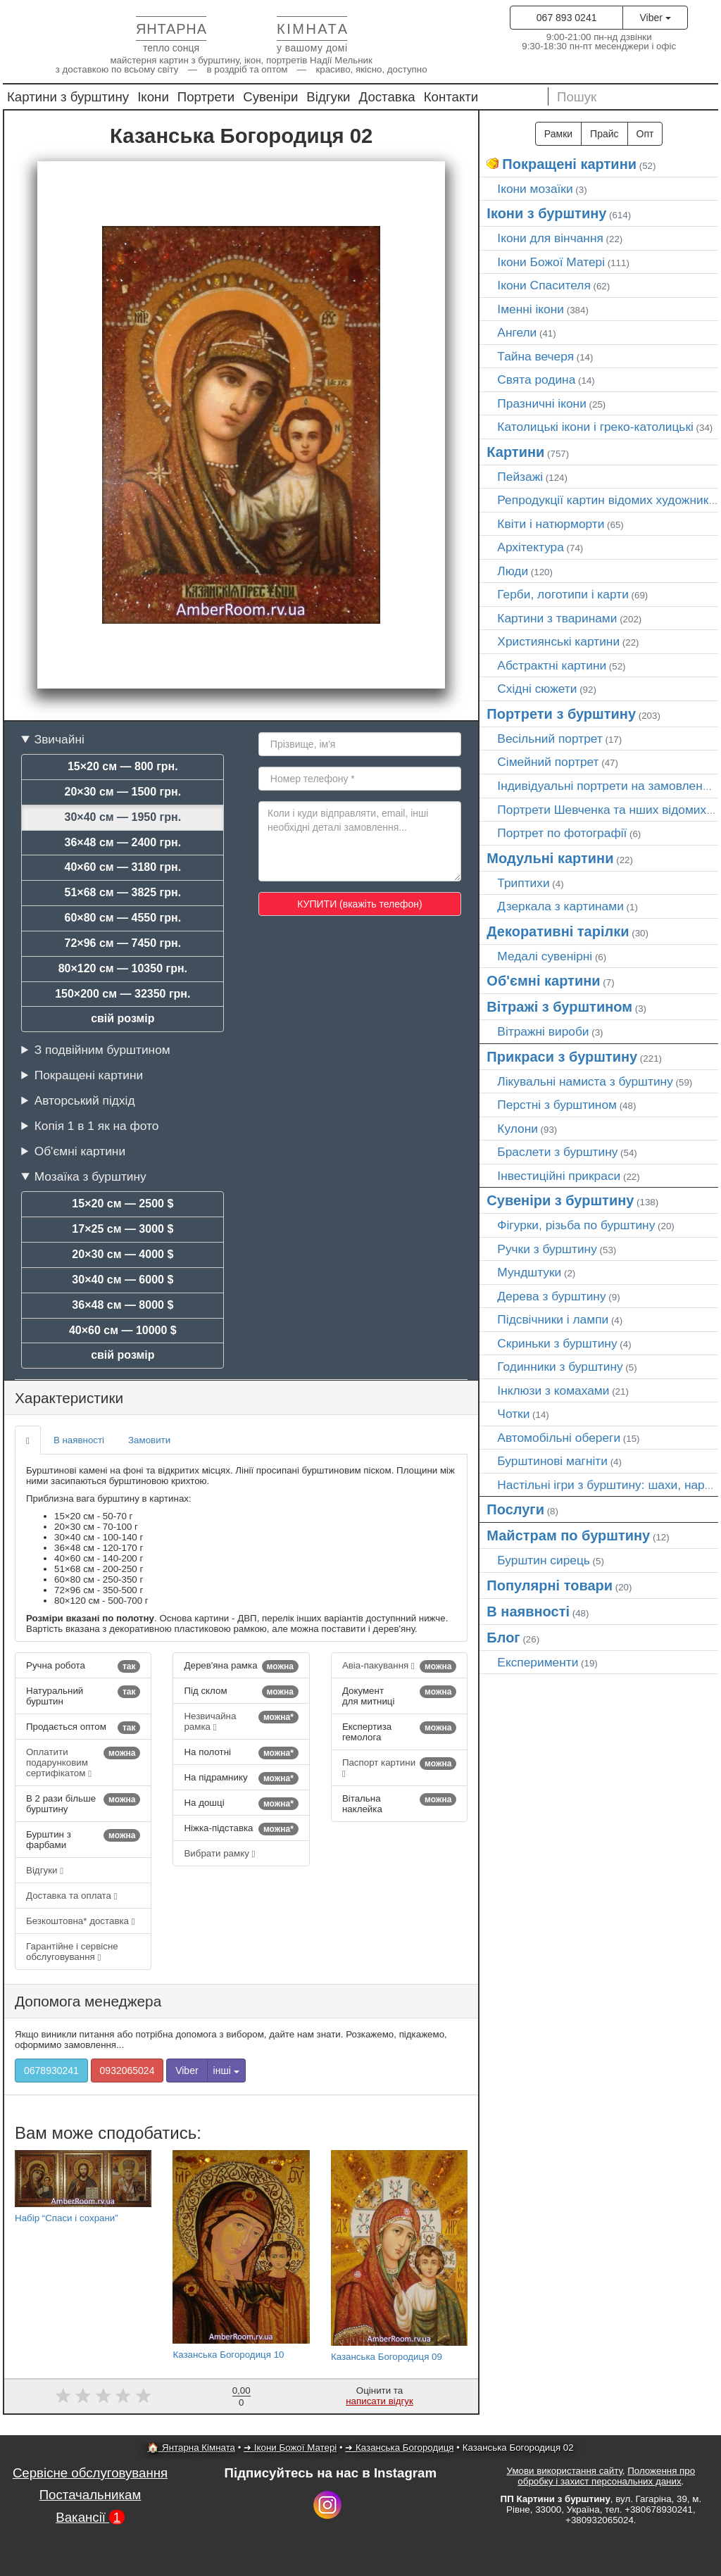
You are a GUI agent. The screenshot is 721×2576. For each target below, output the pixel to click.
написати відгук (379, 2401)
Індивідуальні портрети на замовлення (606, 786)
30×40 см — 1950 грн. (123, 817)
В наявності (79, 1440)
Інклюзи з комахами (553, 1390)
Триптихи (523, 883)
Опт (645, 133)
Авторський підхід (85, 1100)
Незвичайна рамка (241, 1721)
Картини (515, 452)
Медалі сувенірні (544, 956)
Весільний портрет (549, 738)
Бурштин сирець (543, 1560)
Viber (654, 17)
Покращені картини (89, 1075)
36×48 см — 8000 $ (122, 1305)
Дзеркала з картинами (560, 906)
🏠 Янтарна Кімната (191, 2447)
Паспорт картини (399, 1767)
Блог (503, 1637)
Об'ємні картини (80, 1151)
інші (226, 2070)
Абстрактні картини (551, 665)
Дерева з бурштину (551, 1296)
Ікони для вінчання (550, 238)
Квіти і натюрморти (550, 524)
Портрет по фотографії (562, 833)
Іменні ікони (530, 309)
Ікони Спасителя (543, 285)
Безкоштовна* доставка (80, 1921)
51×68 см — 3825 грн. (123, 892)
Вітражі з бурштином (559, 1006)
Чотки (513, 1414)
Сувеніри (270, 96)
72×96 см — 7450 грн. (123, 943)
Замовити (149, 1440)
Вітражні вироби (543, 1031)
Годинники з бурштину (559, 1366)
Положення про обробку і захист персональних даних (606, 2476)
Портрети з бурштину (561, 714)
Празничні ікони (542, 403)
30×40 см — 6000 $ (122, 1280)
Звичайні (59, 739)
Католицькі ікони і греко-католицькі (595, 427)
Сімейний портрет (547, 762)
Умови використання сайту (564, 2470)
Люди (512, 571)
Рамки (558, 133)
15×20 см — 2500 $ (122, 1204)
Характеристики (69, 1398)
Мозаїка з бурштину (90, 1176)
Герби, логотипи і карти (563, 594)
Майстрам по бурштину (568, 1535)
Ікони (153, 96)
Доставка (387, 96)
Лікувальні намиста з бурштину (585, 1081)
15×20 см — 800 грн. (123, 766)
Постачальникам (90, 2494)
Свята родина (536, 379)
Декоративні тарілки (558, 931)
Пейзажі (520, 477)
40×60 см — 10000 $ (123, 1330)
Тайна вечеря (535, 356)
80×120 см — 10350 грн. (122, 968)
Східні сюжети (537, 688)
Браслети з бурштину (557, 1152)
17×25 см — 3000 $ (122, 1229)
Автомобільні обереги (558, 1438)
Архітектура (530, 547)
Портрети (205, 96)
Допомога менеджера (88, 2001)
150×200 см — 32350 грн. (122, 994)
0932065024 (127, 2070)
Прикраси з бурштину (562, 1056)
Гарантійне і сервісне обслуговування (72, 1951)
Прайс (604, 133)
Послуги (515, 1509)
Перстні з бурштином (557, 1105)
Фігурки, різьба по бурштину (576, 1225)
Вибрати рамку (219, 1853)
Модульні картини (550, 858)
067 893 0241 (567, 17)
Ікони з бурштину (546, 213)
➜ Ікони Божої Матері (290, 2447)
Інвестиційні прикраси (558, 1176)
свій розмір (122, 1018)
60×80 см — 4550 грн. (123, 918)
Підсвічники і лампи (552, 1319)
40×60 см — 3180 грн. (123, 867)
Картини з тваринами (557, 618)
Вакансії (90, 2517)
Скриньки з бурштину (557, 1343)
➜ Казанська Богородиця (399, 2447)
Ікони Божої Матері (551, 262)
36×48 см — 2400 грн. (123, 842)
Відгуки (328, 96)
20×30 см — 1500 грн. (123, 792)
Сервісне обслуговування (90, 2472)
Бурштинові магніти (552, 1461)
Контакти (451, 96)
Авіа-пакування (399, 1666)
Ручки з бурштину (547, 1249)
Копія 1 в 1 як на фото (97, 1126)
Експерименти (537, 1662)
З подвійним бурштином (102, 1050)
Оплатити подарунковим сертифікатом (83, 1762)
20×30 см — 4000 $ (122, 1254)
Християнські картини (558, 641)
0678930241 (51, 2070)
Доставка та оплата (71, 1895)
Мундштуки (529, 1272)
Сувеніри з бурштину (560, 1200)
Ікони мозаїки (534, 189)
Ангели (517, 332)
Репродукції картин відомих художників (607, 500)
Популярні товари (550, 1585)
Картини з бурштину (68, 96)
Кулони (517, 1128)
